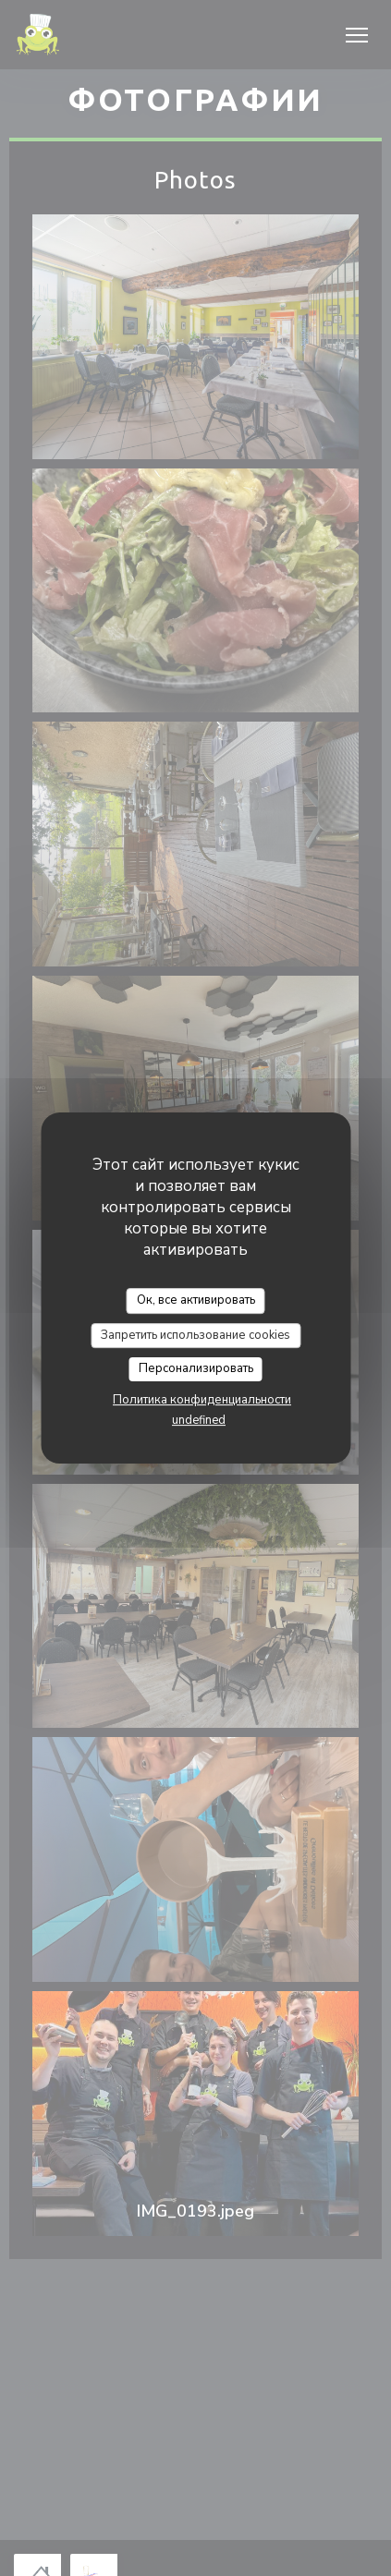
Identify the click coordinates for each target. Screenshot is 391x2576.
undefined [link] (199, 1420)
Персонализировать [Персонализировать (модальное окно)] (196, 1368)
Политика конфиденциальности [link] (202, 1399)
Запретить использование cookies (195, 1335)
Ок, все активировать (196, 1300)
